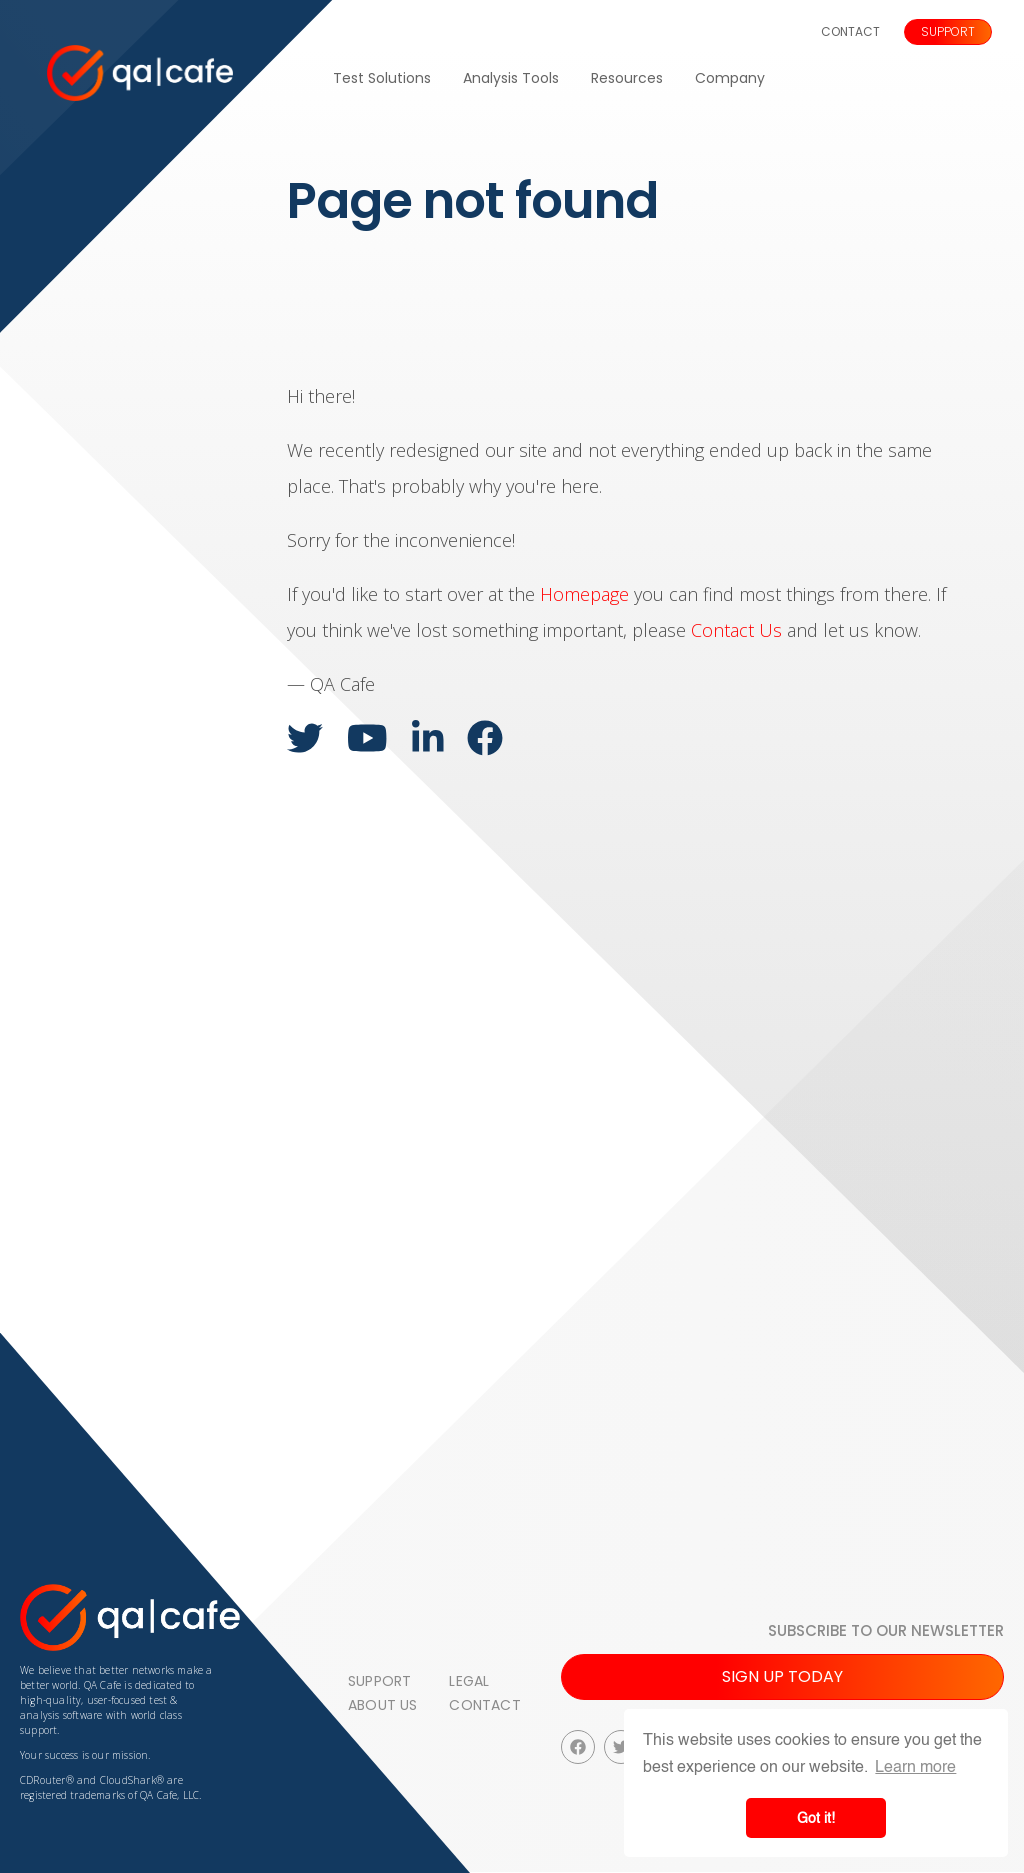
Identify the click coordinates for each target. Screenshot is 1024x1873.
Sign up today (782, 1676)
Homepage (584, 594)
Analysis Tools (511, 78)
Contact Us (736, 630)
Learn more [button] (915, 1766)
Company (730, 78)
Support (948, 31)
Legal (469, 1681)
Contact (850, 31)
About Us (383, 1705)
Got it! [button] (816, 1817)
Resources (627, 78)
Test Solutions (382, 78)
